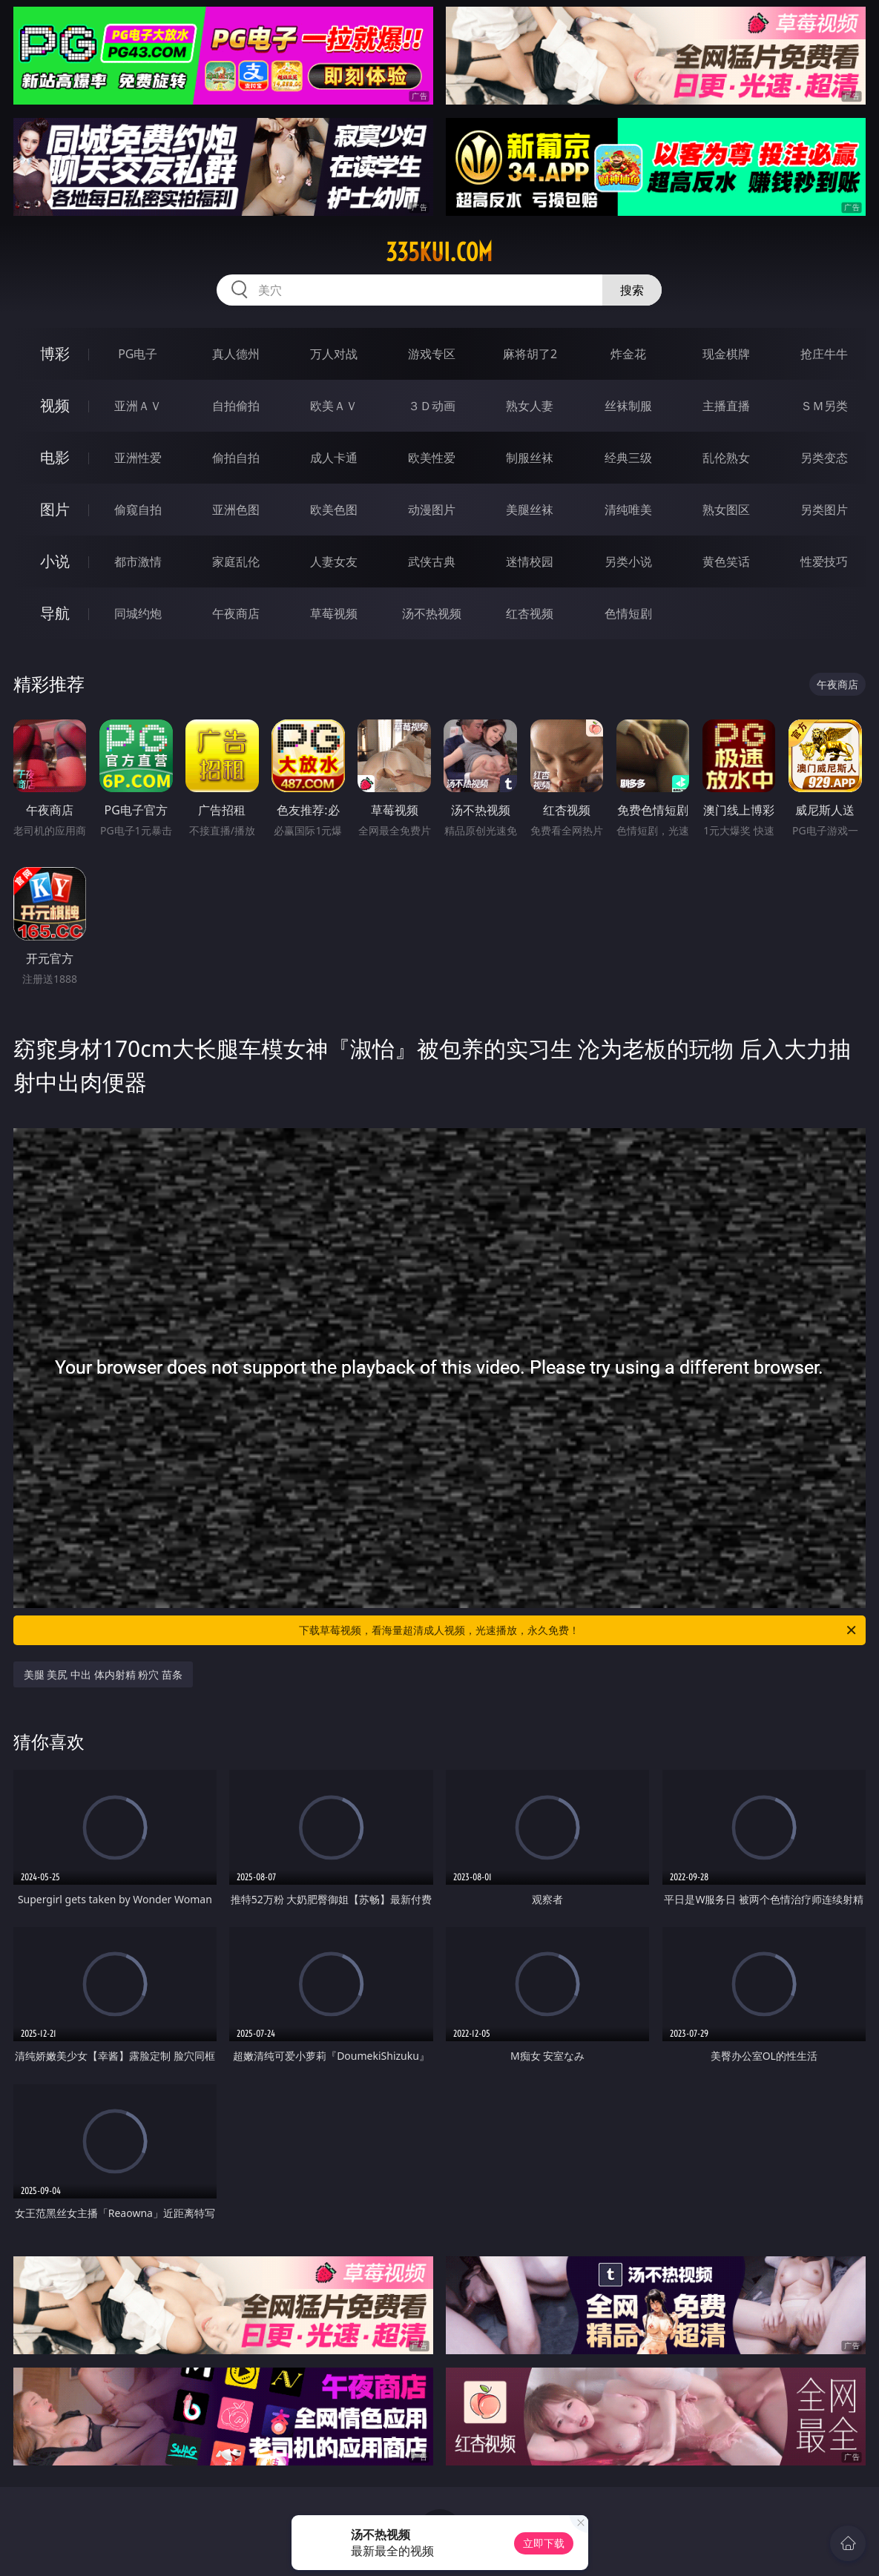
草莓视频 (334, 613)
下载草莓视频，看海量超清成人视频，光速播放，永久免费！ (578, 1630)
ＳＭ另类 (824, 406)
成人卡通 (334, 457)
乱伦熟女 (726, 457)
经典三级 (628, 457)
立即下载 (543, 2543)
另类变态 (824, 457)
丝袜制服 (628, 406)
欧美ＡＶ (334, 406)
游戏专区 (431, 354)
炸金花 (628, 354)
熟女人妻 (529, 406)
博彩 (55, 353)
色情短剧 (628, 613)
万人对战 (334, 354)
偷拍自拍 (236, 457)
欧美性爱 (431, 457)
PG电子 (137, 354)
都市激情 (138, 561)
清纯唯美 (628, 509)
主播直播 (726, 406)
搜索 (632, 290)
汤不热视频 (431, 613)
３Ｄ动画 (431, 406)
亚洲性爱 (138, 457)
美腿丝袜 (529, 509)
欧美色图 (334, 509)
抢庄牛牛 (824, 354)
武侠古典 (431, 561)
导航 (55, 613)
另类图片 (824, 509)
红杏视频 (529, 613)
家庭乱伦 (236, 561)
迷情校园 (529, 561)
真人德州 (236, 354)
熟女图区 (726, 509)
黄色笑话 (726, 561)
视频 (55, 405)
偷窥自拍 (138, 509)
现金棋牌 (726, 354)
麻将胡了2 (530, 354)
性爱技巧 (824, 561)
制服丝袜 (529, 457)
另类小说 (628, 561)
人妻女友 (334, 561)
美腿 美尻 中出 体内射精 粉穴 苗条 (103, 1674)
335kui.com (439, 252)
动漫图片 (431, 509)
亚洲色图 (236, 509)
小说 (55, 561)
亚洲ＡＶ (138, 406)
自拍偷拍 (236, 406)
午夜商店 (236, 613)
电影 (55, 457)
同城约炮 (138, 613)
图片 (55, 509)
